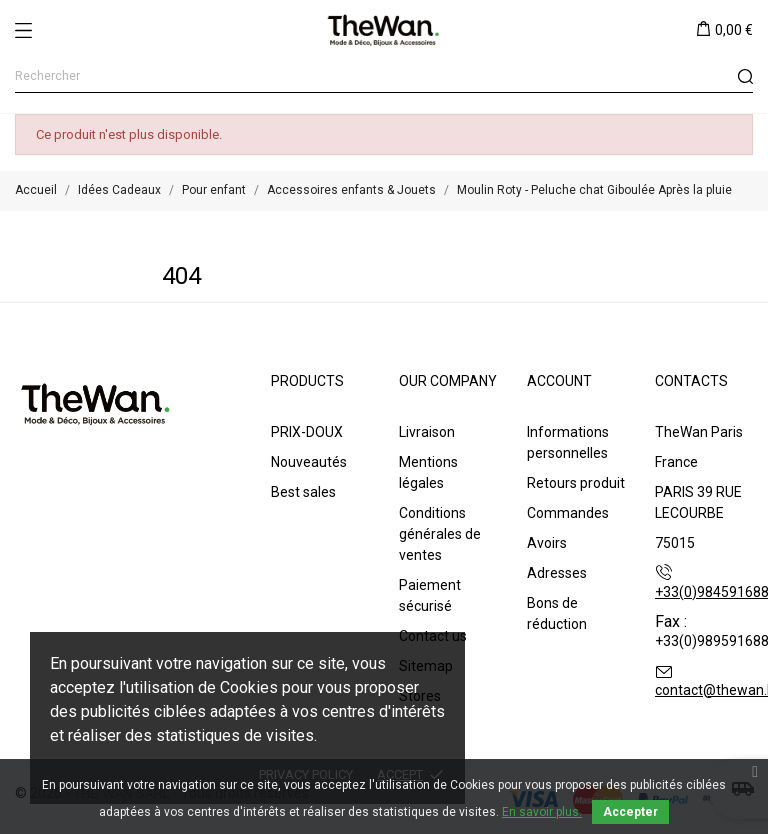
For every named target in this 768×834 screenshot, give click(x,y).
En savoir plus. (542, 812)
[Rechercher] (384, 76)
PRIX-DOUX (307, 432)
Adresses (557, 573)
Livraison (427, 432)
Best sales (303, 492)
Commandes (568, 513)
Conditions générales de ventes (440, 534)
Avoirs (547, 543)
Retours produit (576, 483)
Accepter (630, 812)
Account (559, 381)
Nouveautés (309, 462)
